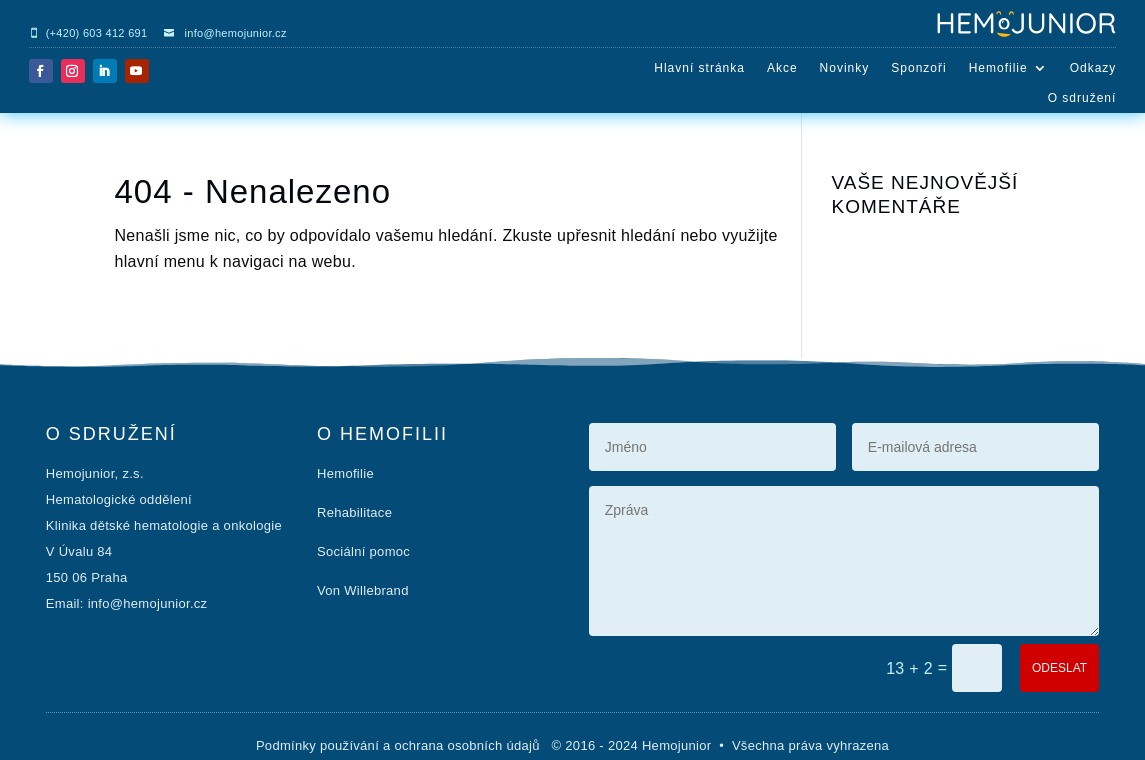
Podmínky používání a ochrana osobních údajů (400, 745)
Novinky (845, 68)
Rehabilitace (354, 512)
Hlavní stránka (699, 68)
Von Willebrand (363, 590)
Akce (782, 68)
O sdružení (1082, 98)
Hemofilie (998, 68)
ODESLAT (1059, 668)
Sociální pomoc (363, 551)
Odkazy (1093, 68)
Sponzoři (918, 68)
